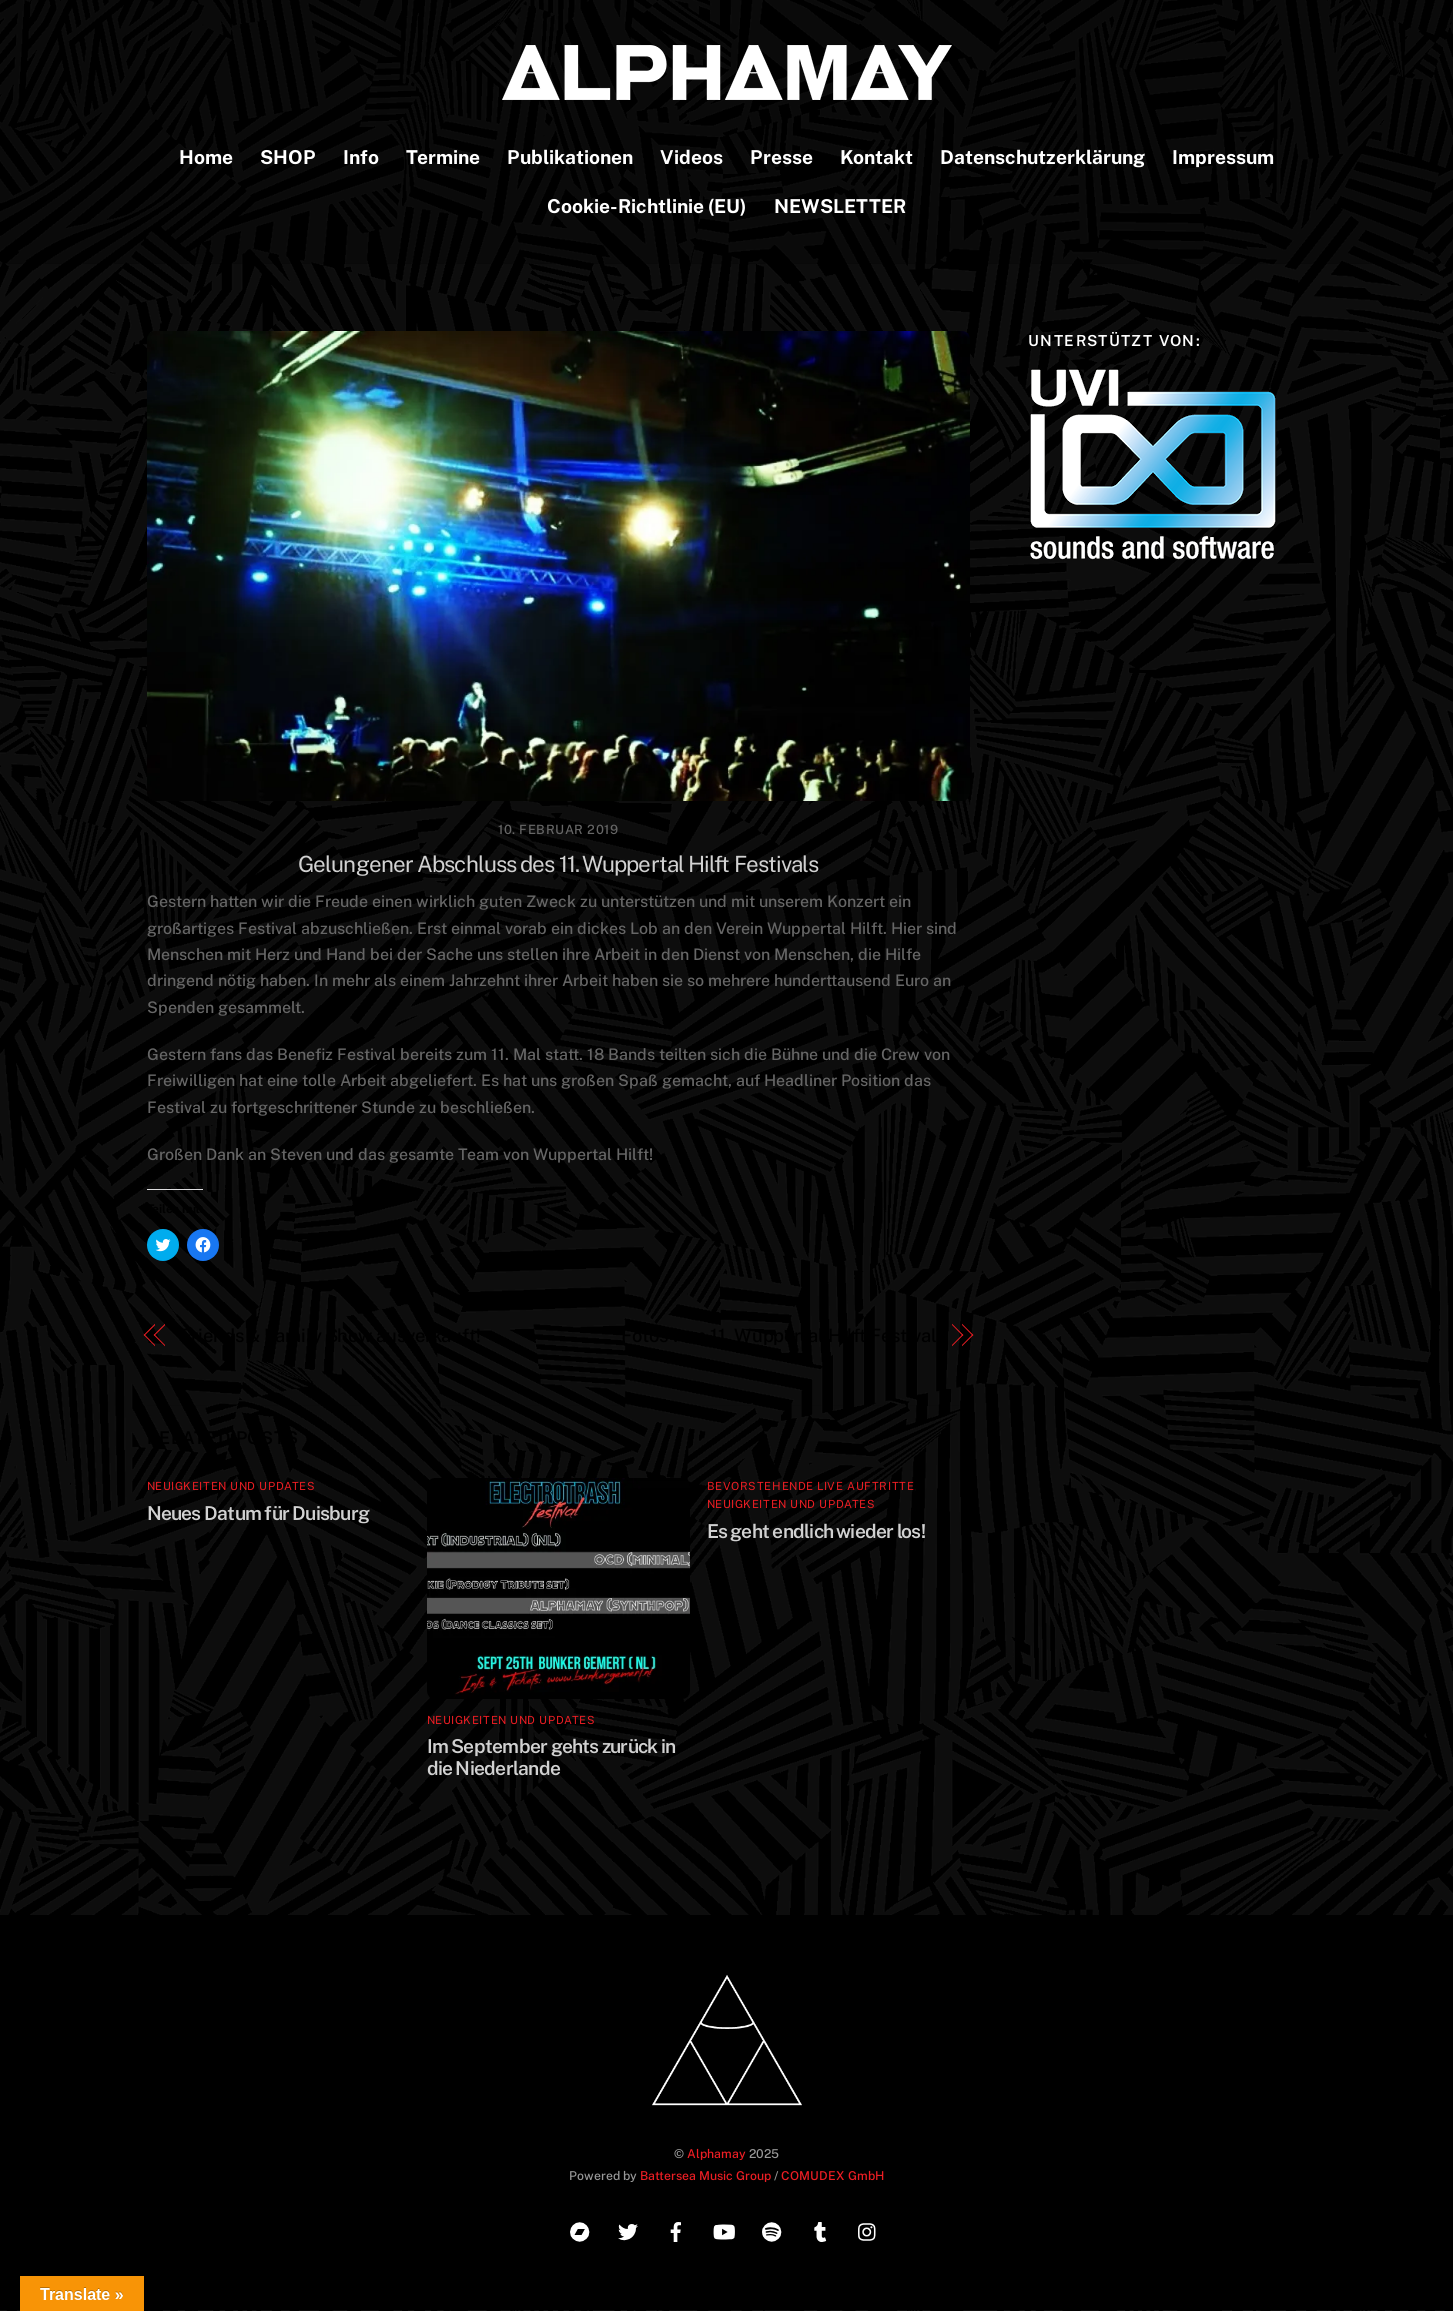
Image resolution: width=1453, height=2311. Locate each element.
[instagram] (868, 2230)
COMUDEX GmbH (832, 2176)
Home (206, 158)
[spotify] (772, 2230)
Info (361, 158)
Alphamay (716, 2154)
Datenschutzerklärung (1042, 158)
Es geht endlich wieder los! (816, 1531)
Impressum (1223, 158)
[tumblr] (820, 2230)
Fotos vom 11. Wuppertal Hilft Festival (779, 1335)
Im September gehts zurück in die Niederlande (551, 1758)
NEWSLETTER (840, 207)
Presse (781, 158)
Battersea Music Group (705, 2176)
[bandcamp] (580, 2230)
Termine (443, 158)
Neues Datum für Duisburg (258, 1513)
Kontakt (876, 158)
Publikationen (570, 158)
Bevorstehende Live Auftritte (811, 1487)
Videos (691, 158)
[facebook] (676, 2230)
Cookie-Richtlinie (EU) (646, 207)
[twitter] (628, 2230)
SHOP (288, 158)
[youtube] (724, 2230)
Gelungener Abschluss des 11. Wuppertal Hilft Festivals (558, 865)
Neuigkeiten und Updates (231, 1487)
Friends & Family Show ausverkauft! (330, 1335)
